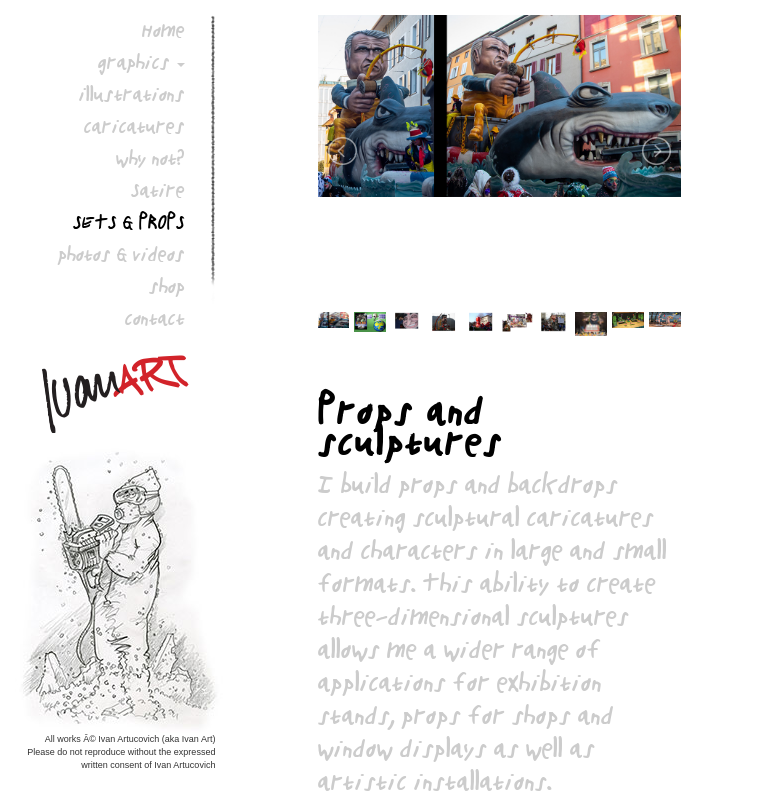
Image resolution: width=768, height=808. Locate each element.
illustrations (132, 94)
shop (167, 286)
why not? (150, 158)
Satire (158, 190)
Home (163, 30)
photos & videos (121, 254)
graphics (134, 62)
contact (155, 318)
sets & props (129, 222)
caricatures (134, 126)
